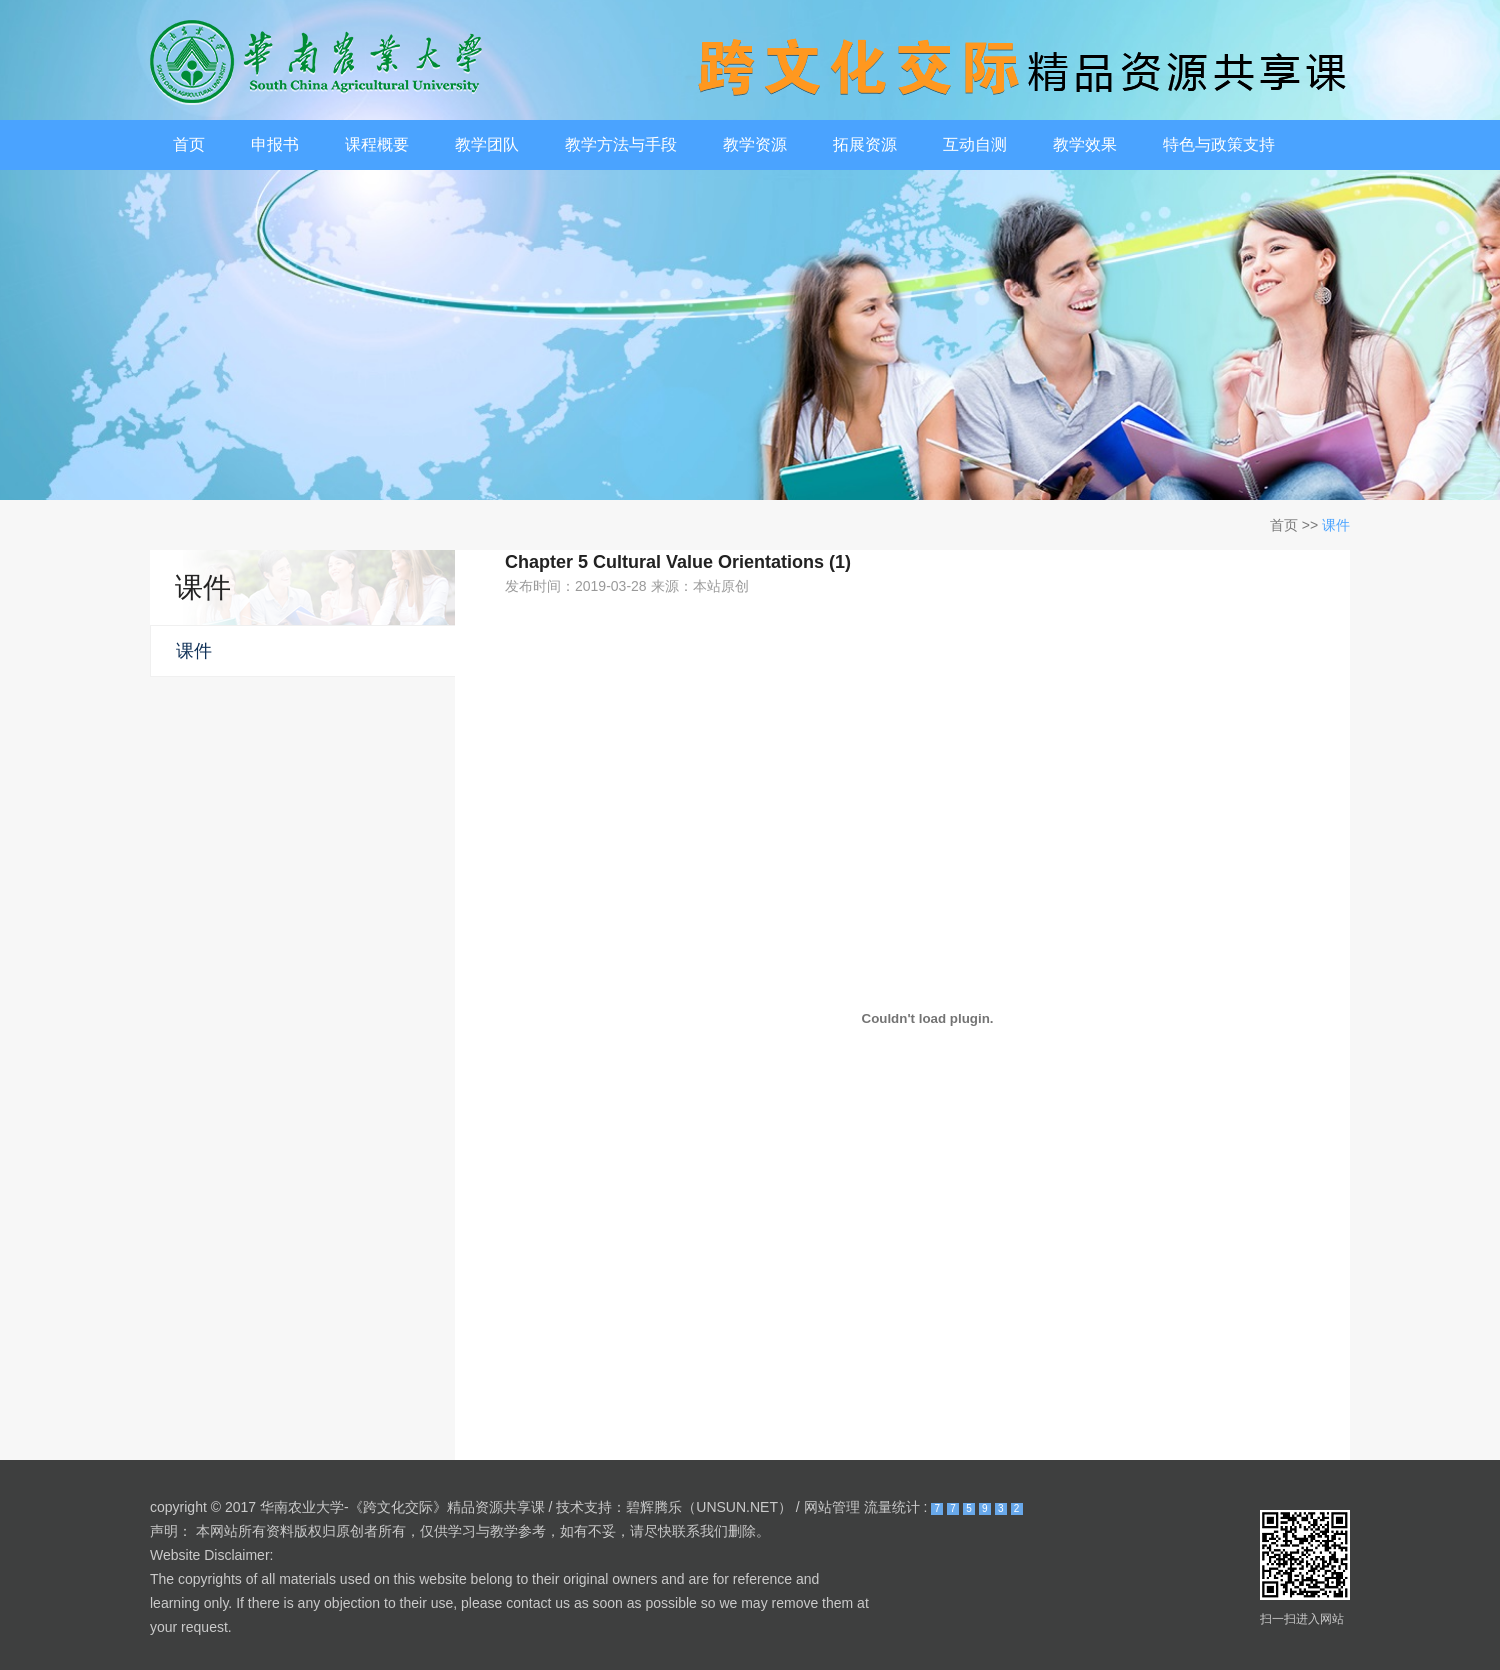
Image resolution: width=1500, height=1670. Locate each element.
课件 (1336, 525)
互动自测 (975, 144)
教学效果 (1085, 144)
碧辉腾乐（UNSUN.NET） (709, 1507)
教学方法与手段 (621, 144)
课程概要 (377, 144)
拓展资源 (865, 144)
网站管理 (832, 1507)
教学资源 (755, 144)
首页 (189, 144)
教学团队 (487, 144)
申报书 (275, 144)
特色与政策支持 (1219, 144)
